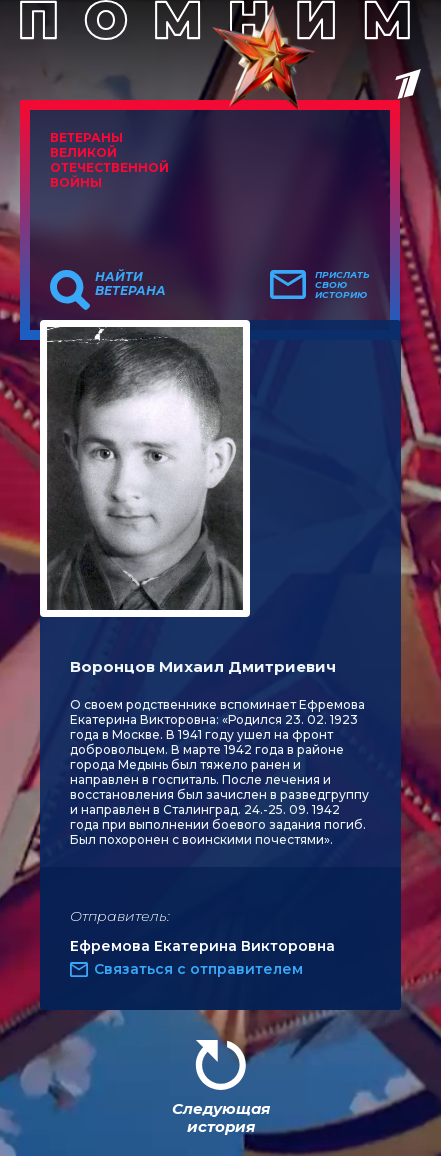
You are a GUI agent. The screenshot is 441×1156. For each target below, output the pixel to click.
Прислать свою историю (342, 285)
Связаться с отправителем (198, 969)
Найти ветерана (130, 284)
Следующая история (221, 1117)
